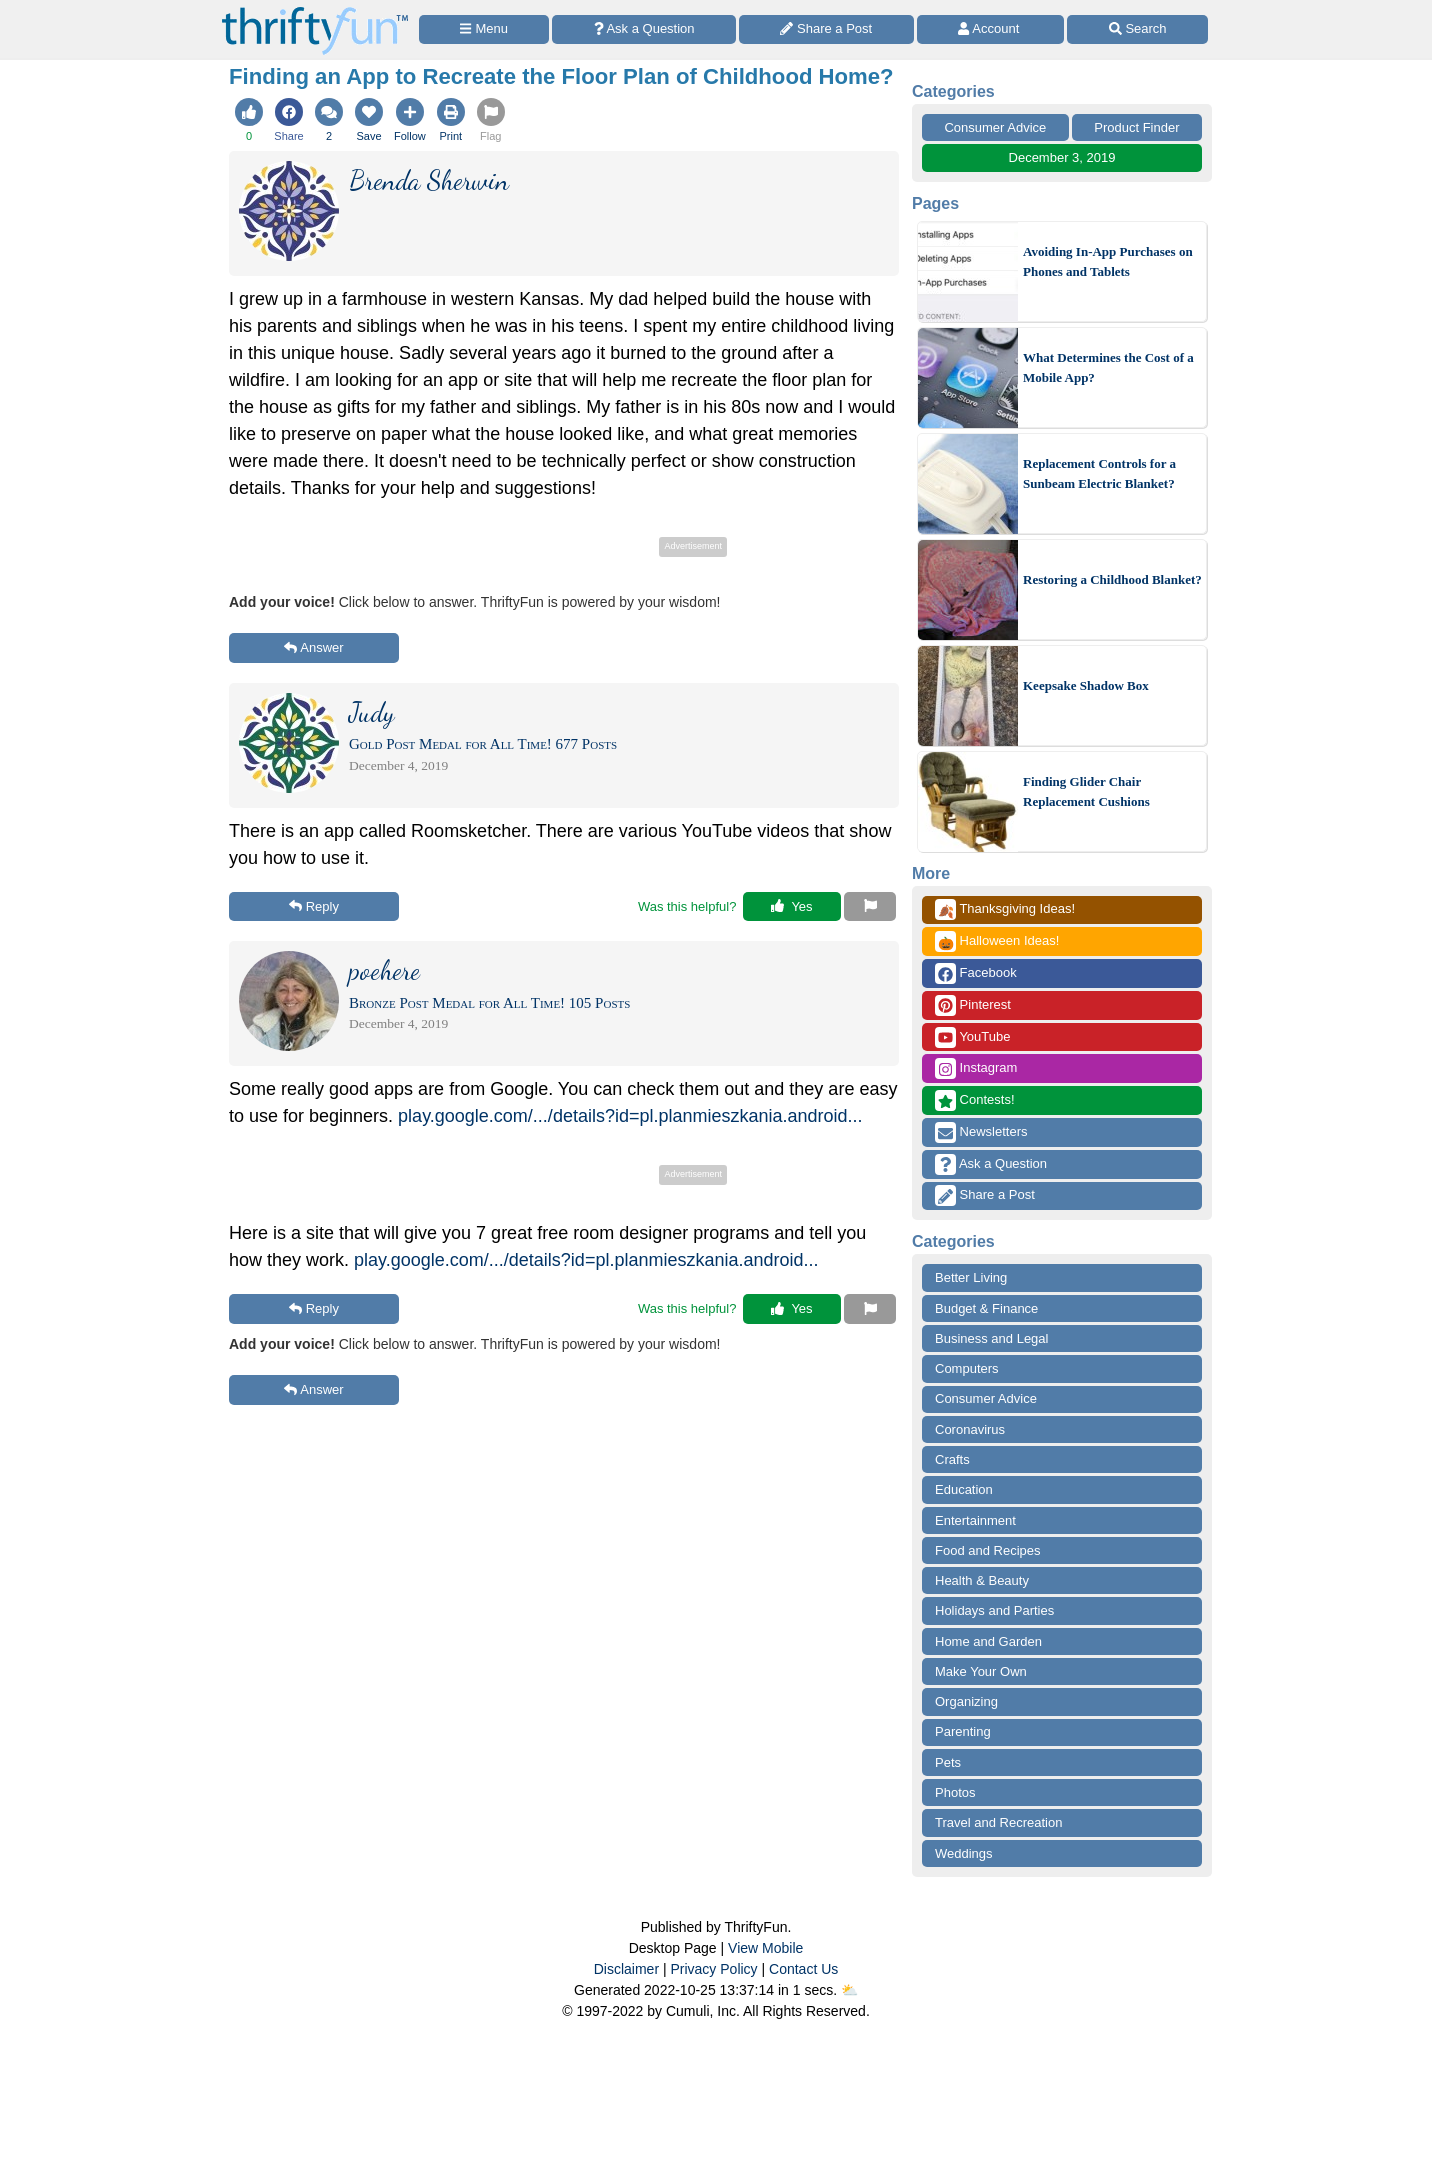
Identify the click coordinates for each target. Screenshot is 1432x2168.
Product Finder (1136, 127)
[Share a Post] (826, 29)
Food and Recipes (988, 1550)
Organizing (966, 1701)
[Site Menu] (484, 29)
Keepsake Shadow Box (1086, 685)
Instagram (976, 1068)
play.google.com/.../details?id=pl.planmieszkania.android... (630, 1116)
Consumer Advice (995, 127)
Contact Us (803, 1969)
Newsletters (981, 1132)
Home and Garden (988, 1641)
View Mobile (765, 1948)
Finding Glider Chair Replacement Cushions (1086, 791)
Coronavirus (970, 1429)
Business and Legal (991, 1338)
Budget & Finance (986, 1308)
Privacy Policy (713, 1969)
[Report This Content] (870, 907)
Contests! (975, 1100)
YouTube (972, 1037)
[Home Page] (315, 11)
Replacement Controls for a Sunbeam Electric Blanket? (1099, 473)
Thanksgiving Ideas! (1005, 909)
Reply (314, 906)
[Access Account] (991, 29)
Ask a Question (991, 1164)
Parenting (963, 1731)
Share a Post (985, 1195)
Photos (955, 1792)
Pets (948, 1762)
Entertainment (975, 1520)
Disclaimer (626, 1969)
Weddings (964, 1853)
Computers (967, 1368)
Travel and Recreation (998, 1822)
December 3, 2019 (1062, 157)
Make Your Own (981, 1671)
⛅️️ (849, 1990)
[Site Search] (1137, 29)
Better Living (971, 1277)
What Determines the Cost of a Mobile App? (1108, 367)
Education (964, 1489)
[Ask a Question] (644, 29)
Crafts (952, 1459)
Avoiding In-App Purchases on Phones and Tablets (1108, 261)
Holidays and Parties (994, 1610)
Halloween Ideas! (997, 941)
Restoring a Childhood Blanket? (1112, 579)
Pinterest (973, 1005)
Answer (313, 647)
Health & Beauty (982, 1580)
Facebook (976, 973)
